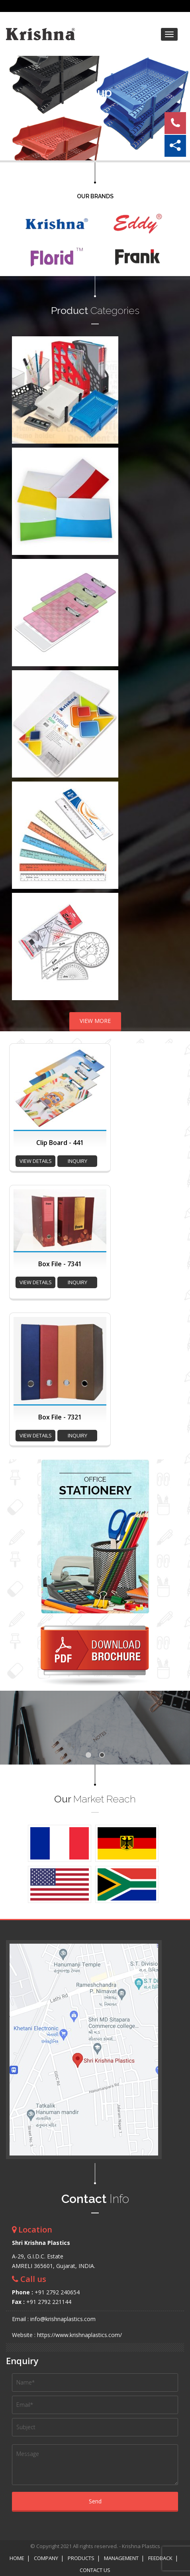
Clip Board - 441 (60, 1142)
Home (17, 2558)
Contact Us (95, 2570)
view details (36, 1161)
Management (121, 2558)
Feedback (160, 2558)
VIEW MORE (95, 1020)
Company (46, 2558)
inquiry (77, 1161)
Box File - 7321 (60, 1417)
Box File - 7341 (60, 1263)
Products (81, 2558)
